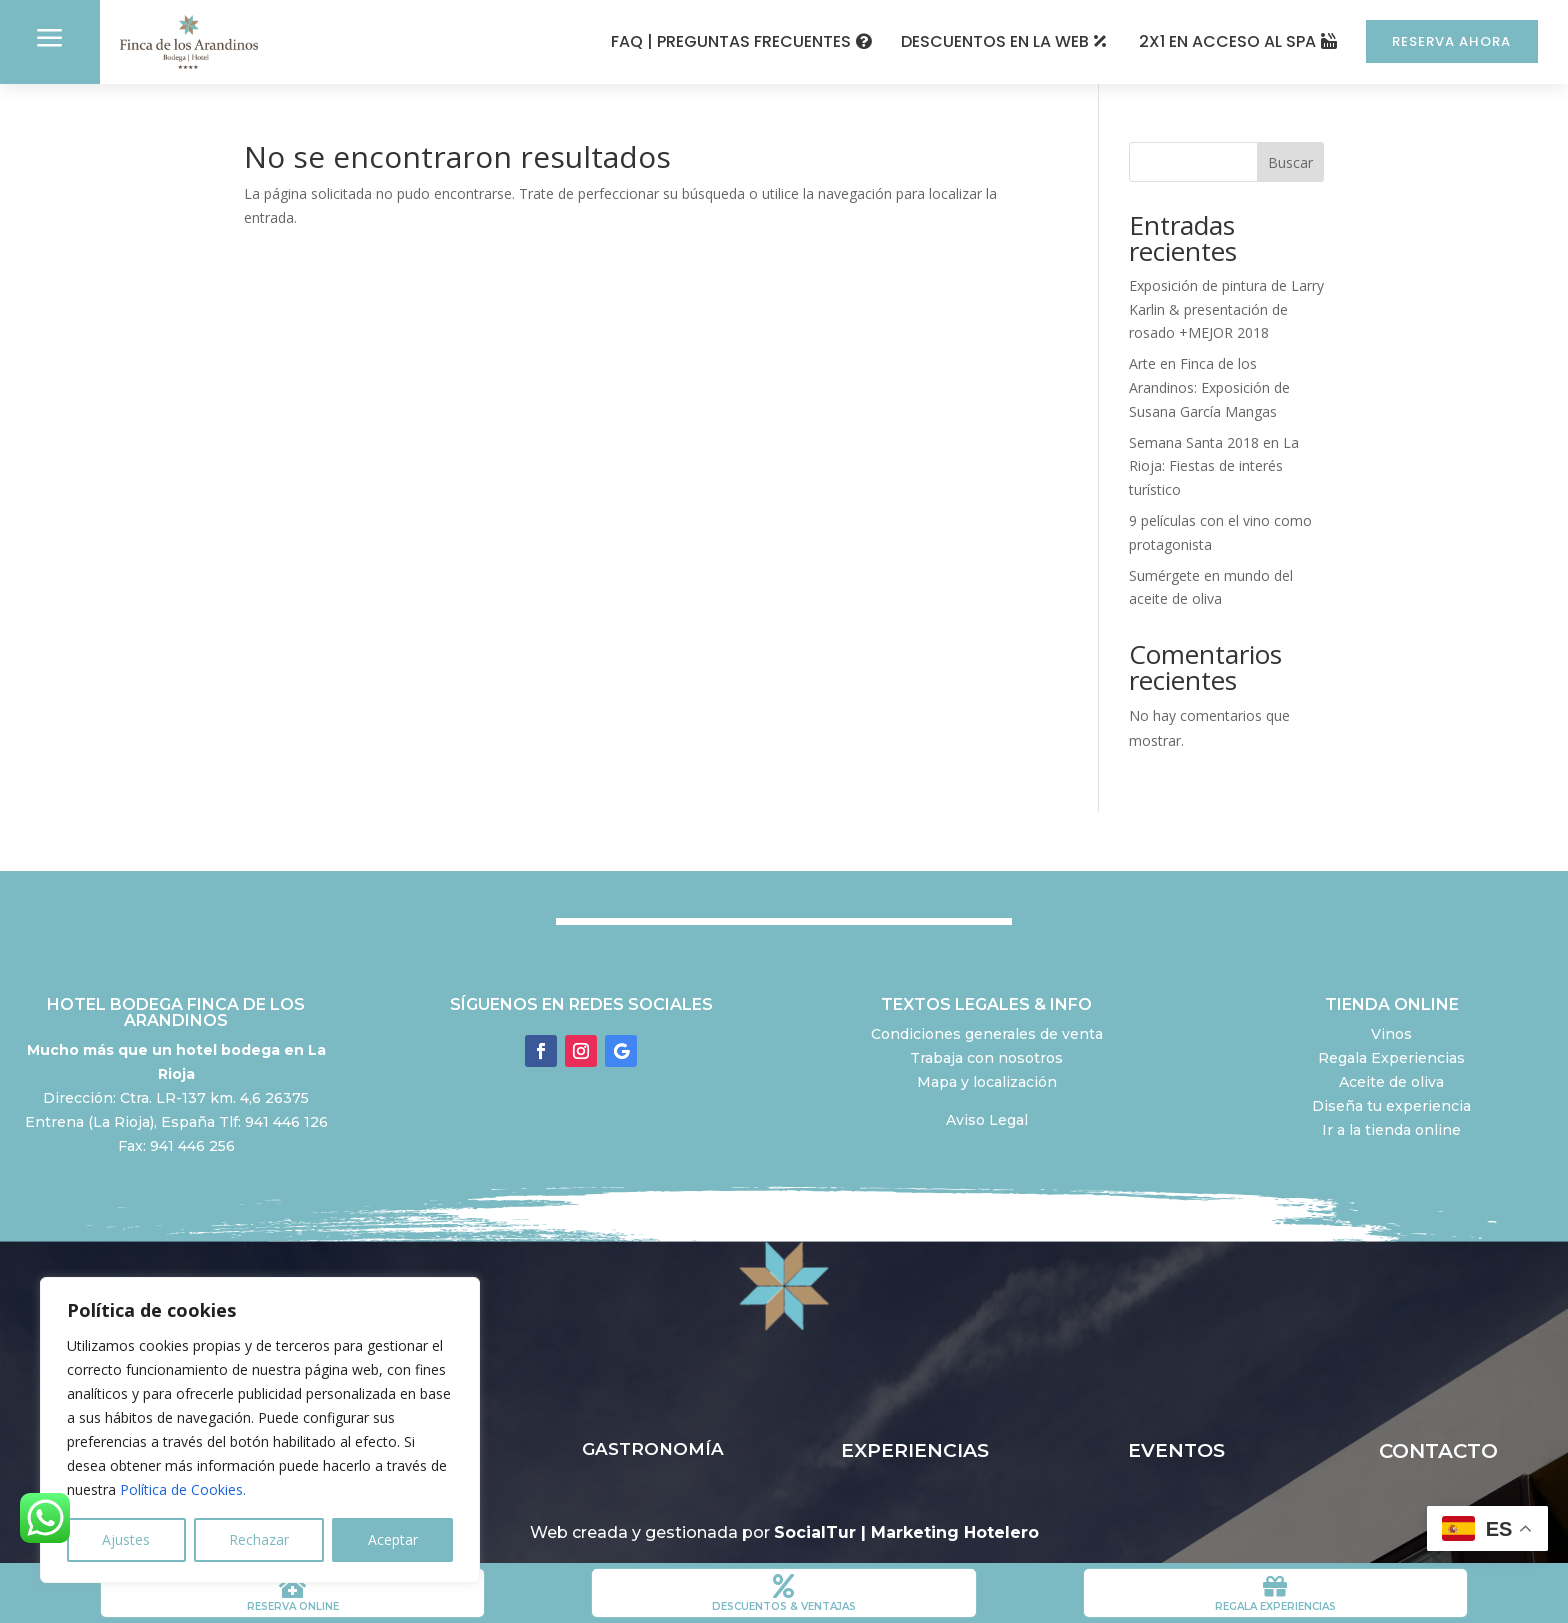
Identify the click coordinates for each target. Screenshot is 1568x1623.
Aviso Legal (987, 1120)
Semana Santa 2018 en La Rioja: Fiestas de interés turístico (1214, 466)
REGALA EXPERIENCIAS (1275, 1606)
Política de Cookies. (183, 1489)
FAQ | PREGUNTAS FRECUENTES (715, 41)
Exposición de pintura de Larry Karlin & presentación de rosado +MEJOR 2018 (1226, 309)
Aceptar (393, 1539)
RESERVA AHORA (1444, 41)
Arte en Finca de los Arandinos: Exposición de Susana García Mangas (1209, 387)
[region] (260, 1430)
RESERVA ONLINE (293, 1606)
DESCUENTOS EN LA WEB (979, 41)
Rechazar (259, 1539)
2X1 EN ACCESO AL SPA (1211, 41)
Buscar (1290, 162)
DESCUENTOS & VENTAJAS (784, 1606)
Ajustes (126, 1539)
